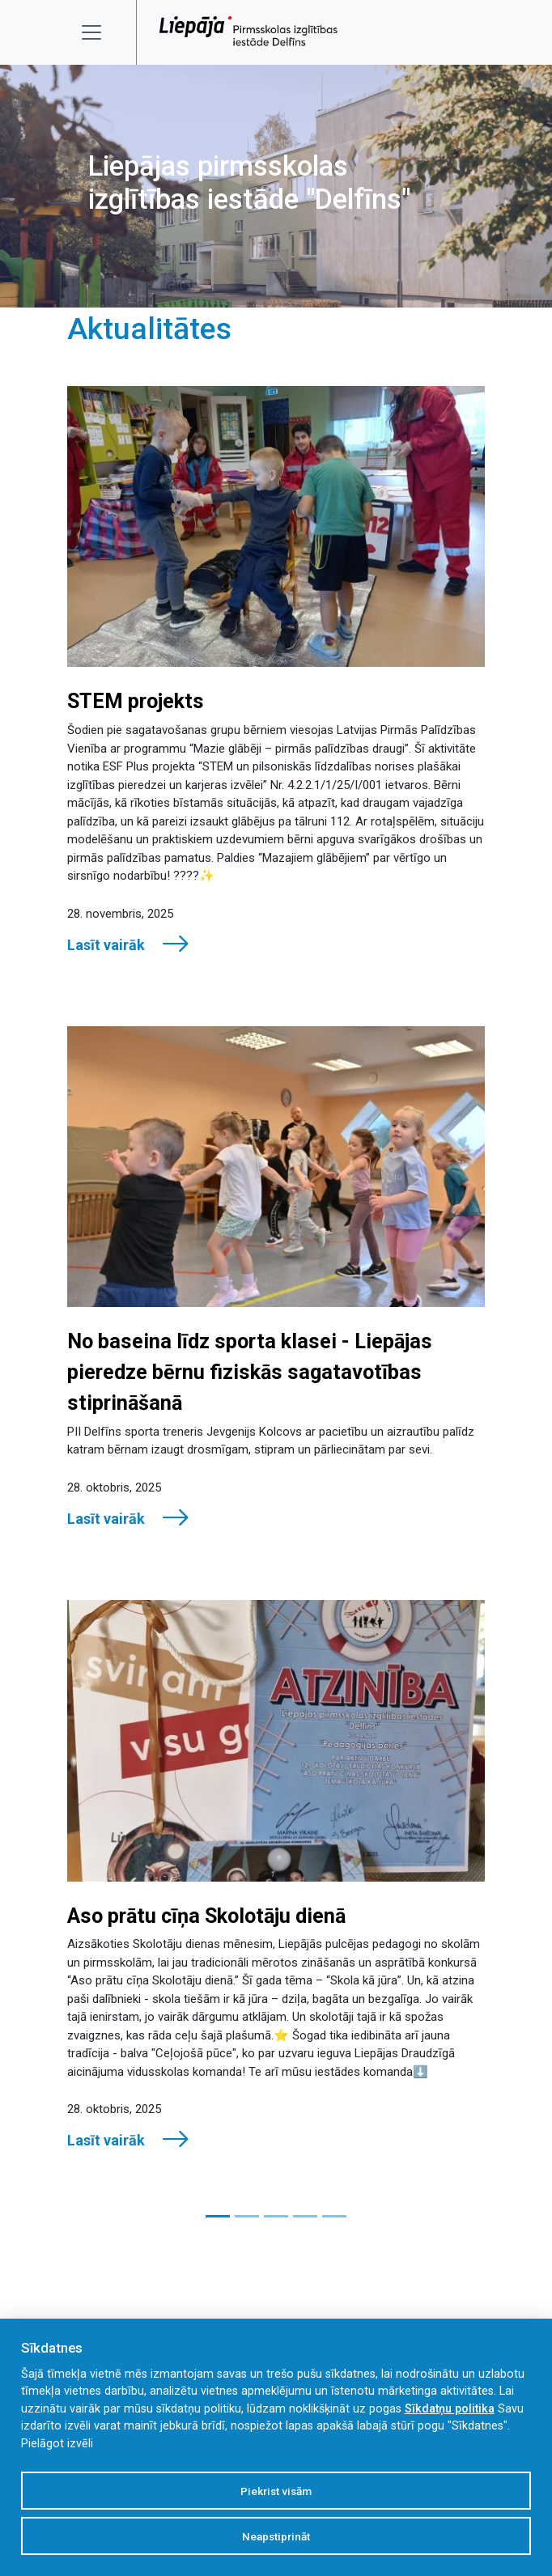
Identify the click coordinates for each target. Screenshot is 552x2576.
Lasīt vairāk (128, 944)
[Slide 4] (305, 2216)
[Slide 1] (218, 2216)
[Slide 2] (247, 2216)
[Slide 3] (276, 2216)
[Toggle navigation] (102, 32)
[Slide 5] (334, 2216)
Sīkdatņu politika (450, 2409)
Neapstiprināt (276, 2536)
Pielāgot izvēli (57, 2444)
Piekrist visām (276, 2491)
